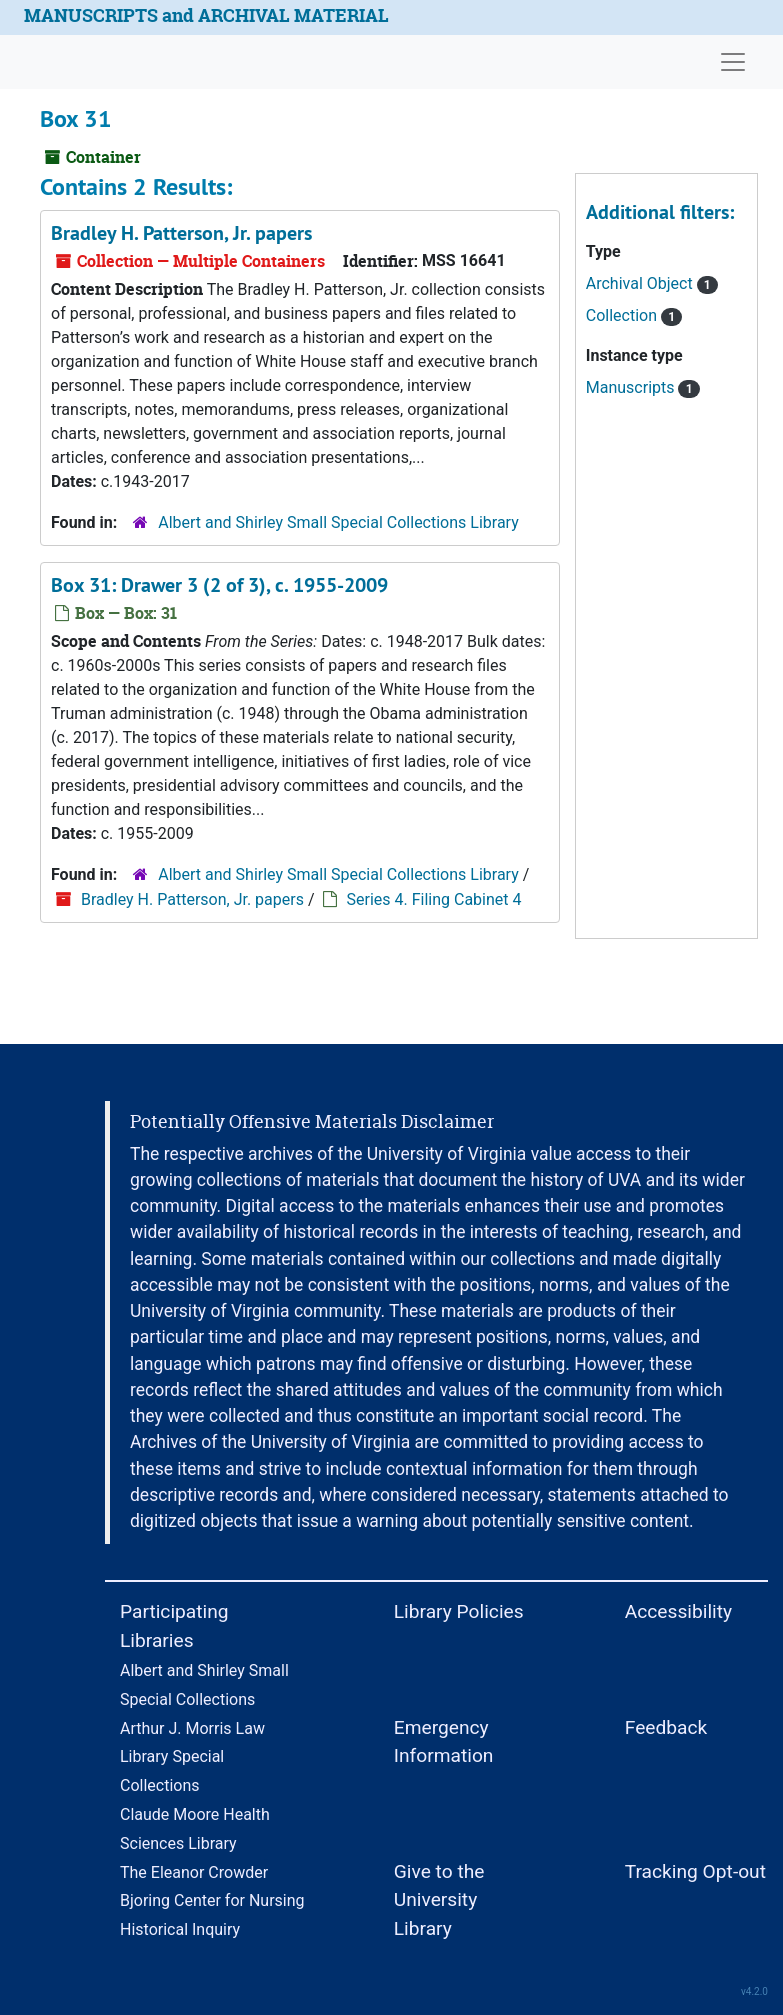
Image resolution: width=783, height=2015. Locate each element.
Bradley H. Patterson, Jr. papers (181, 233)
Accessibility (678, 1611)
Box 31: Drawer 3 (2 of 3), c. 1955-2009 (219, 585)
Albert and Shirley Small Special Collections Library (338, 522)
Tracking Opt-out (695, 1871)
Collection (634, 315)
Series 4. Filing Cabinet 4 (434, 899)
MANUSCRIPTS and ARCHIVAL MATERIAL (206, 15)
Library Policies (459, 1611)
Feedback (666, 1727)
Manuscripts (643, 387)
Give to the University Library (439, 1900)
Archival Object (652, 283)
